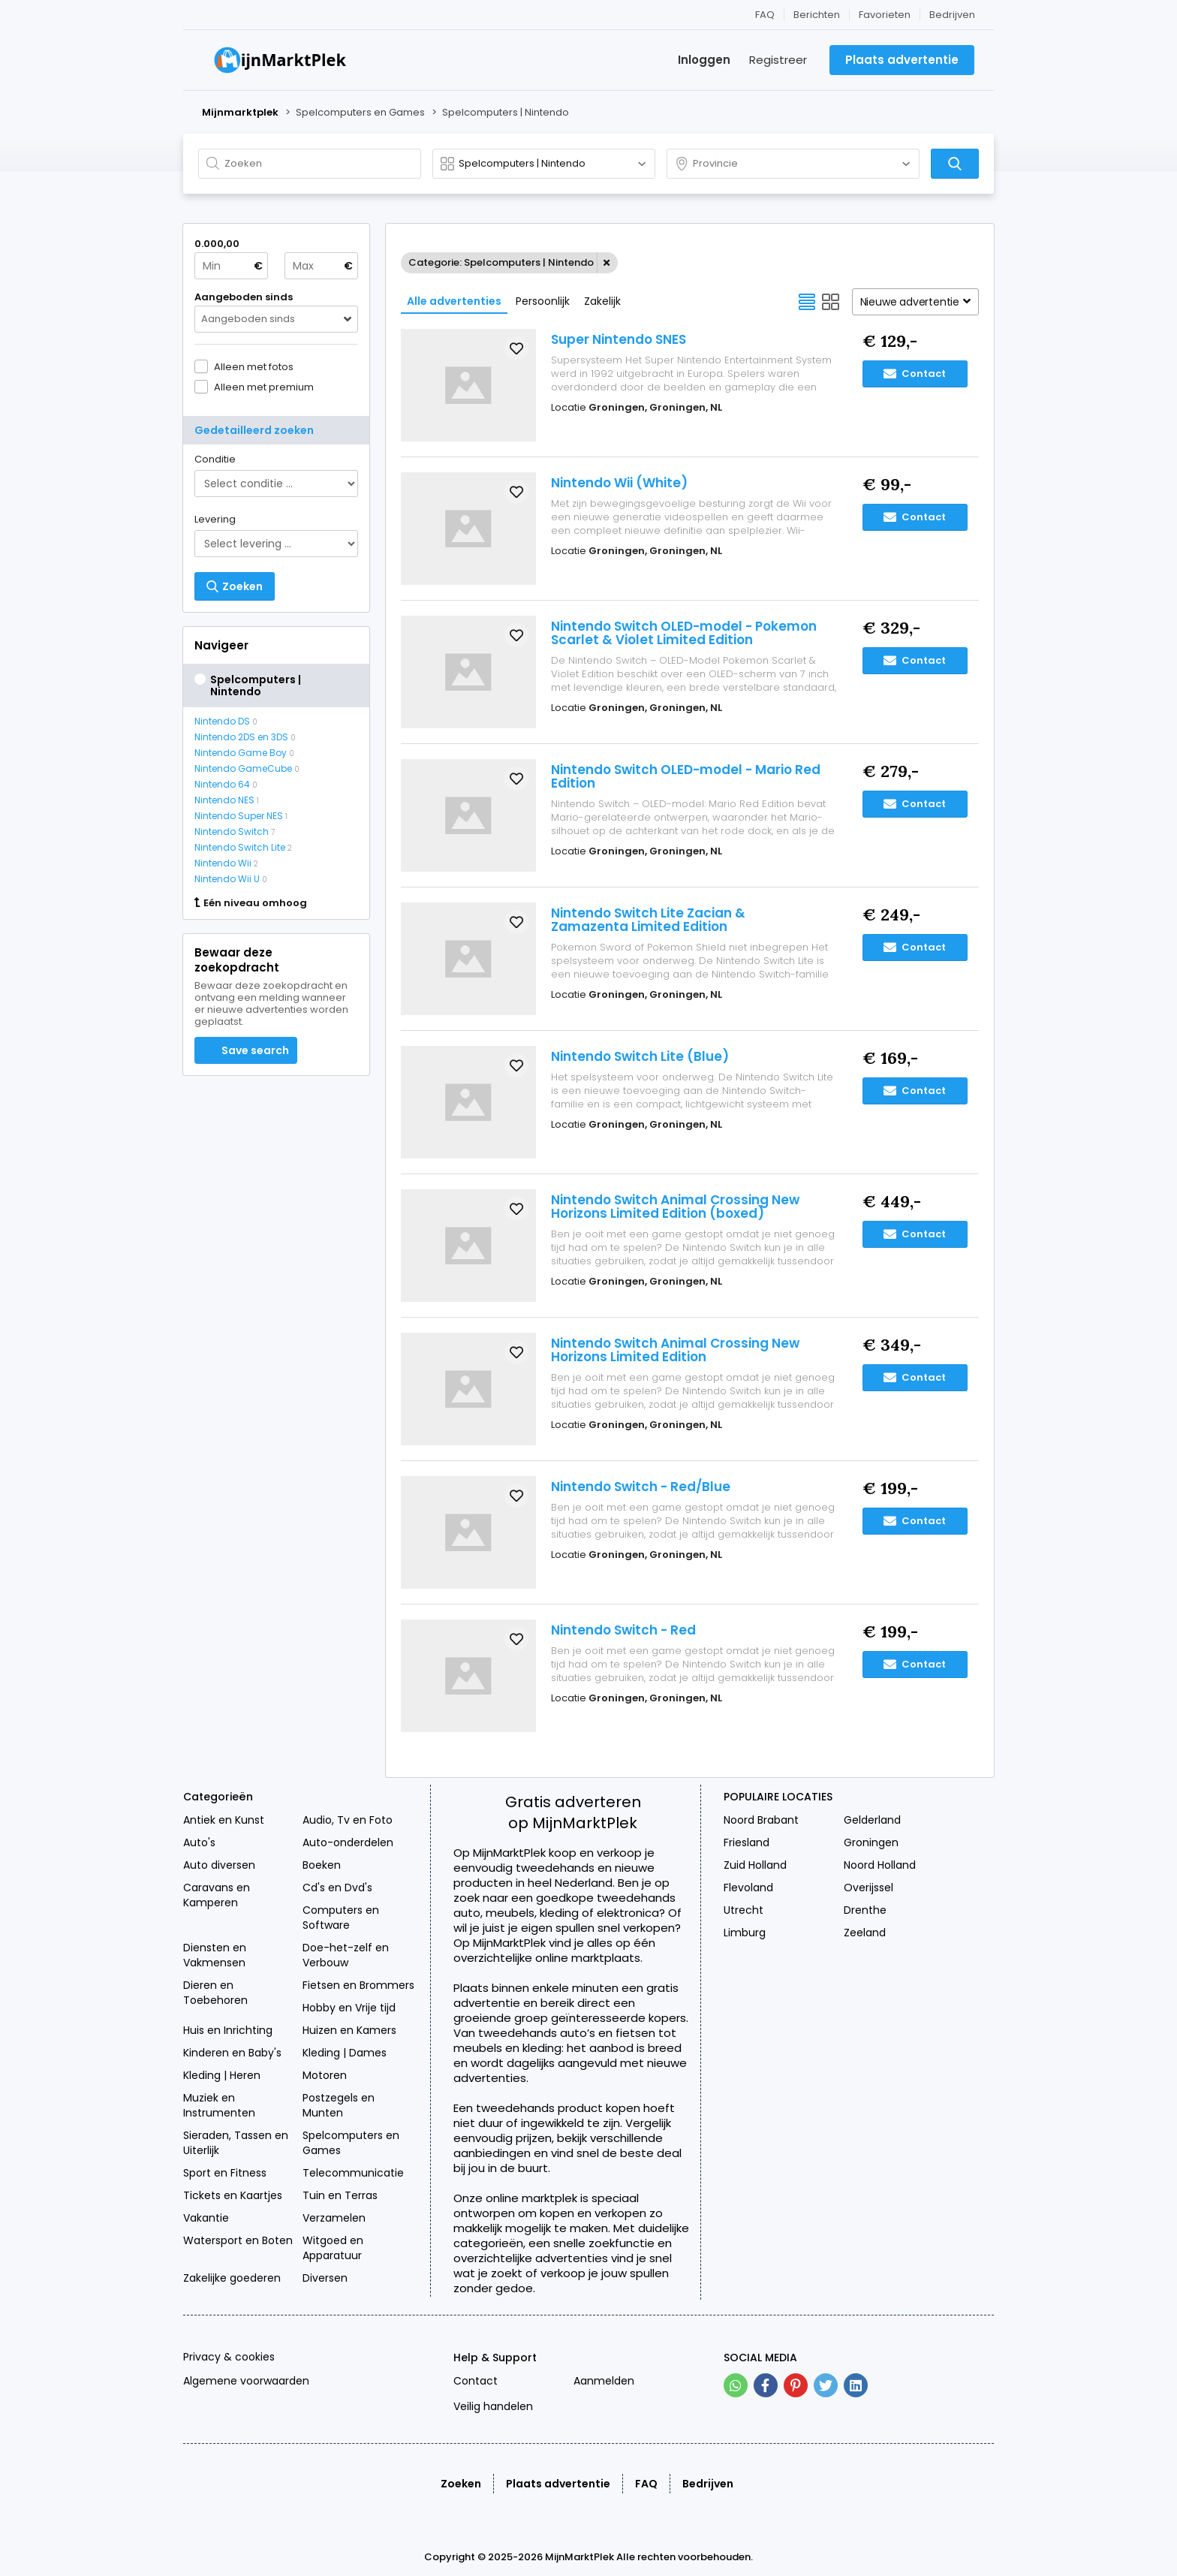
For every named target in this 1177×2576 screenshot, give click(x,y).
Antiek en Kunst (223, 1819)
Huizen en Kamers (349, 2030)
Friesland (746, 1842)
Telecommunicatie (353, 2172)
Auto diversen (219, 1864)
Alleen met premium (264, 386)
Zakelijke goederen (232, 2277)
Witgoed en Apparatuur (333, 2248)
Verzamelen (334, 2217)
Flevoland (748, 1887)
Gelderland (872, 1819)
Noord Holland (880, 1864)
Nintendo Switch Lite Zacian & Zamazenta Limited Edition (648, 919)
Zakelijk (602, 301)
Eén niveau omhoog (250, 903)
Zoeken (461, 2483)
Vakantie (206, 2217)
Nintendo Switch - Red (623, 1630)
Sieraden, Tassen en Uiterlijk (235, 2143)
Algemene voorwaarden (246, 2380)
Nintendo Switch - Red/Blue (640, 1486)
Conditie (215, 459)
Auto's (199, 1842)
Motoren (325, 2075)
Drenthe (865, 1910)
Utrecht (743, 1910)
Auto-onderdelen (348, 1842)
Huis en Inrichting (227, 2030)
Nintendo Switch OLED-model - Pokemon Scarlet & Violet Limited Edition (684, 632)
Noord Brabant (761, 1819)
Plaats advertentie (558, 2483)
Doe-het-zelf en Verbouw (346, 1955)
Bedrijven (952, 14)
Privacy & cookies (229, 2356)
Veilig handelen (493, 2406)
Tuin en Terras (340, 2195)
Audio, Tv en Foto (348, 1819)
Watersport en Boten (238, 2240)
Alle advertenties (454, 301)
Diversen (325, 2277)
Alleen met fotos (253, 366)
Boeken (322, 1864)
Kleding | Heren (221, 2075)
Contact (915, 373)
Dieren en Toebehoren (215, 1993)
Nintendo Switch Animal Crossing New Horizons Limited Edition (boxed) (675, 1206)
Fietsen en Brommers (358, 1985)
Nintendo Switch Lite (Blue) (640, 1056)
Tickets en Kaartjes (232, 2195)
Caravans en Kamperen (216, 1895)
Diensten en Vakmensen (214, 1955)
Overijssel (868, 1887)
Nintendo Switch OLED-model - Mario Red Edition (685, 776)
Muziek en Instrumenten (219, 2105)
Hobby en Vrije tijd (349, 2007)
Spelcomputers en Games (351, 2143)
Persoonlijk (543, 301)
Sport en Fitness (224, 2172)
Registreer (778, 60)
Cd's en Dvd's (337, 1887)
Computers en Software (341, 1918)
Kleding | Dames (345, 2052)
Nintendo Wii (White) (619, 483)
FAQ (765, 14)
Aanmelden (603, 2380)
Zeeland (865, 1932)
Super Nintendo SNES (618, 339)
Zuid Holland (755, 1864)
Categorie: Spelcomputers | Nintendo (501, 262)
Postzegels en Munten (339, 2105)
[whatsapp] (736, 2385)
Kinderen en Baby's (232, 2052)
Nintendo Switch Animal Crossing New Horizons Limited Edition (675, 1349)
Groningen (871, 1842)
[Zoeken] (955, 164)
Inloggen (704, 60)
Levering (215, 519)
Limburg (745, 1932)
